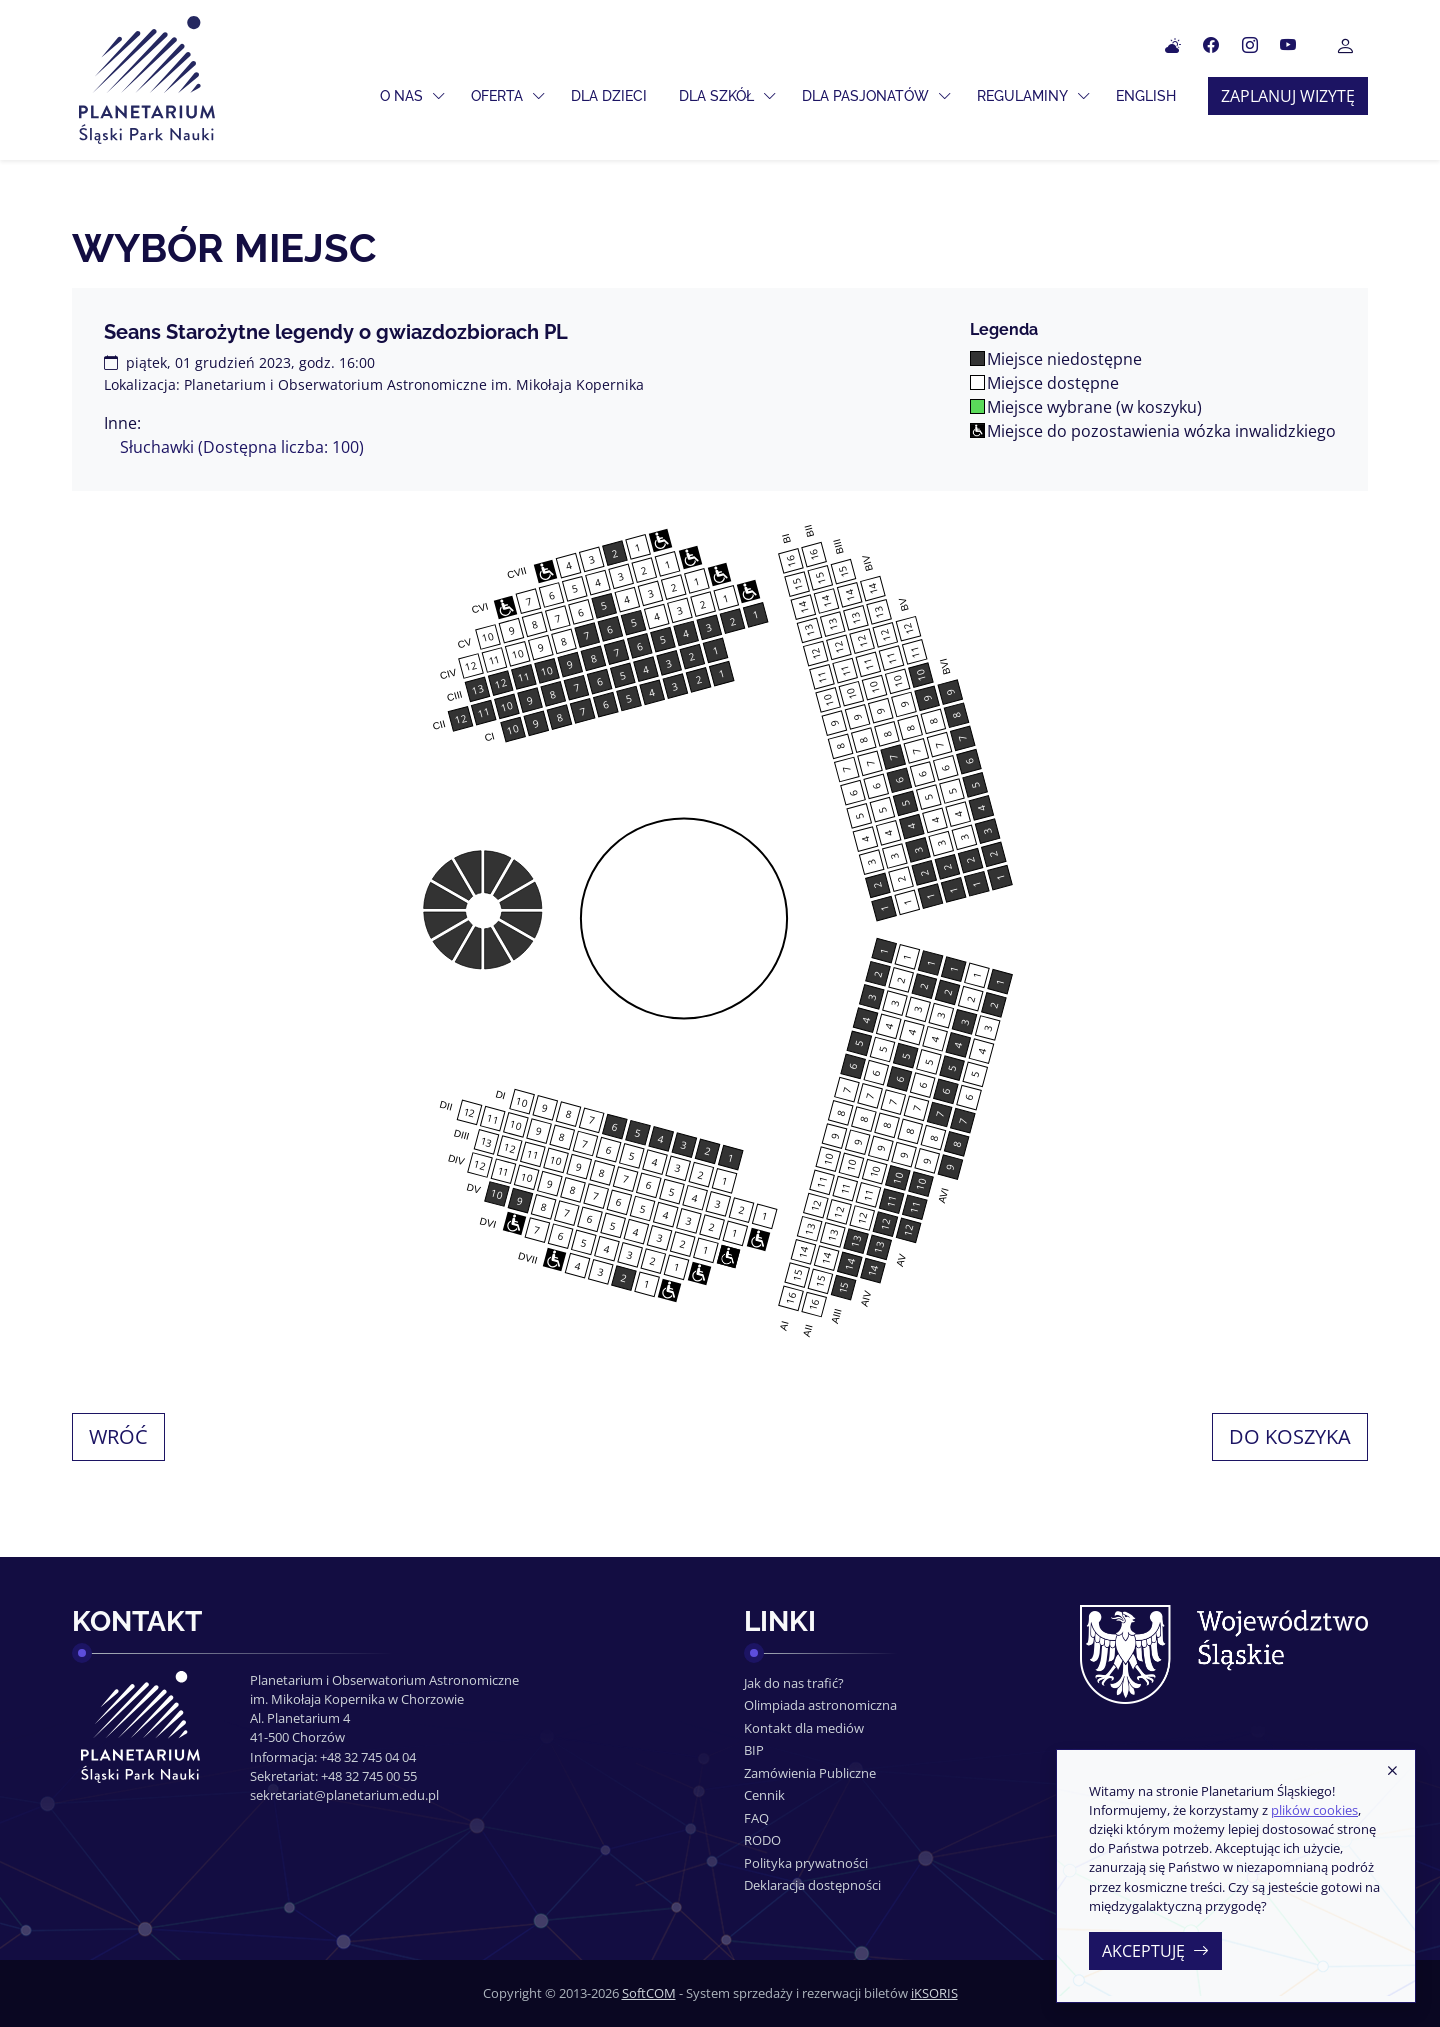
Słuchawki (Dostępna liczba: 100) (242, 447)
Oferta (497, 95)
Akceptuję (1155, 1951)
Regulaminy (1022, 95)
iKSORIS (934, 1993)
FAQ (756, 1818)
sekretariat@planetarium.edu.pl (344, 1795)
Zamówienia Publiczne (810, 1773)
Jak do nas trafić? (794, 1683)
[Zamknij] (1392, 1772)
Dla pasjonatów (865, 95)
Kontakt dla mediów (804, 1728)
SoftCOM (649, 1993)
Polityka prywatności (806, 1863)
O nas (401, 95)
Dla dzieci (609, 95)
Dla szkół (716, 95)
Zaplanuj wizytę (1288, 96)
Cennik (764, 1795)
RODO (762, 1840)
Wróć (118, 1436)
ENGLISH (1146, 95)
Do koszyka (1290, 1436)
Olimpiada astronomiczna (820, 1705)
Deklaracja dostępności (812, 1885)
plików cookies (1314, 1810)
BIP (754, 1750)
